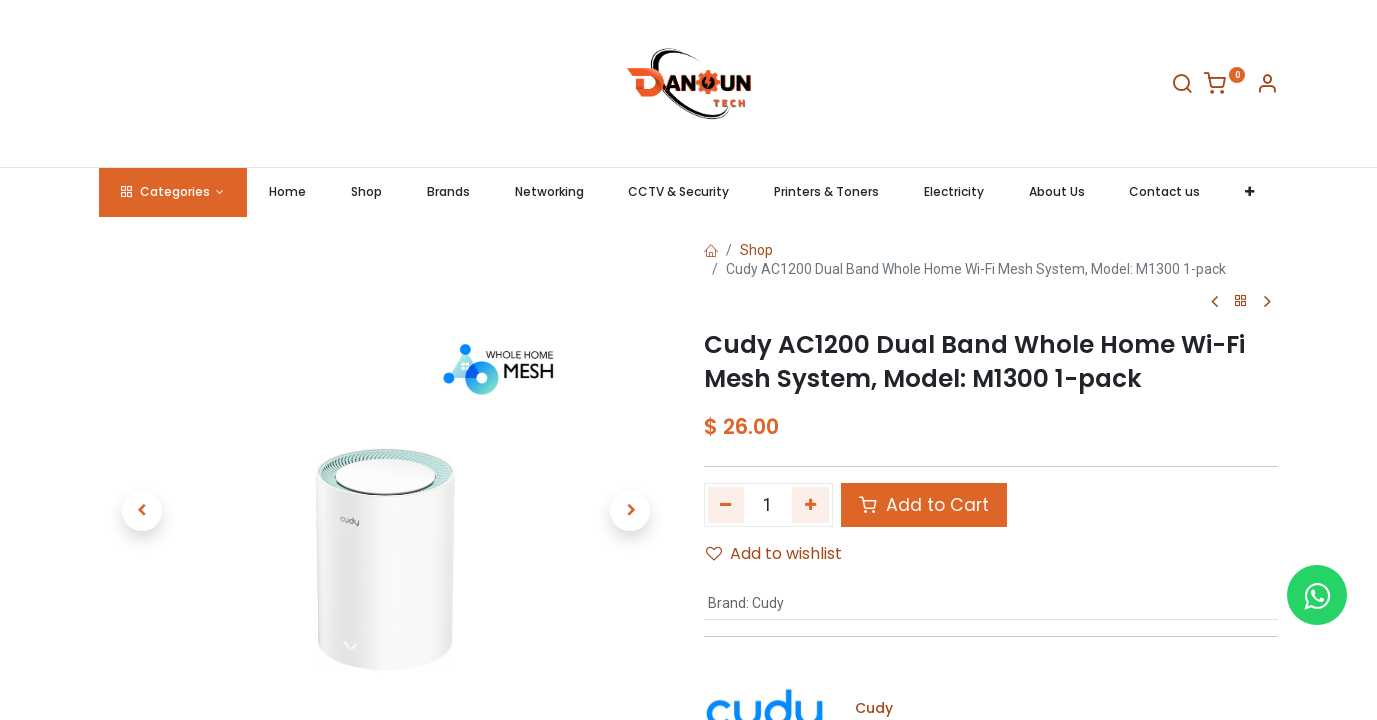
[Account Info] (1267, 87)
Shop (756, 250)
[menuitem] (288, 192)
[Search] (1182, 87)
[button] (1250, 192)
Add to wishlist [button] (774, 553)
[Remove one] (726, 505)
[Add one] (810, 505)
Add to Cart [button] (924, 505)
